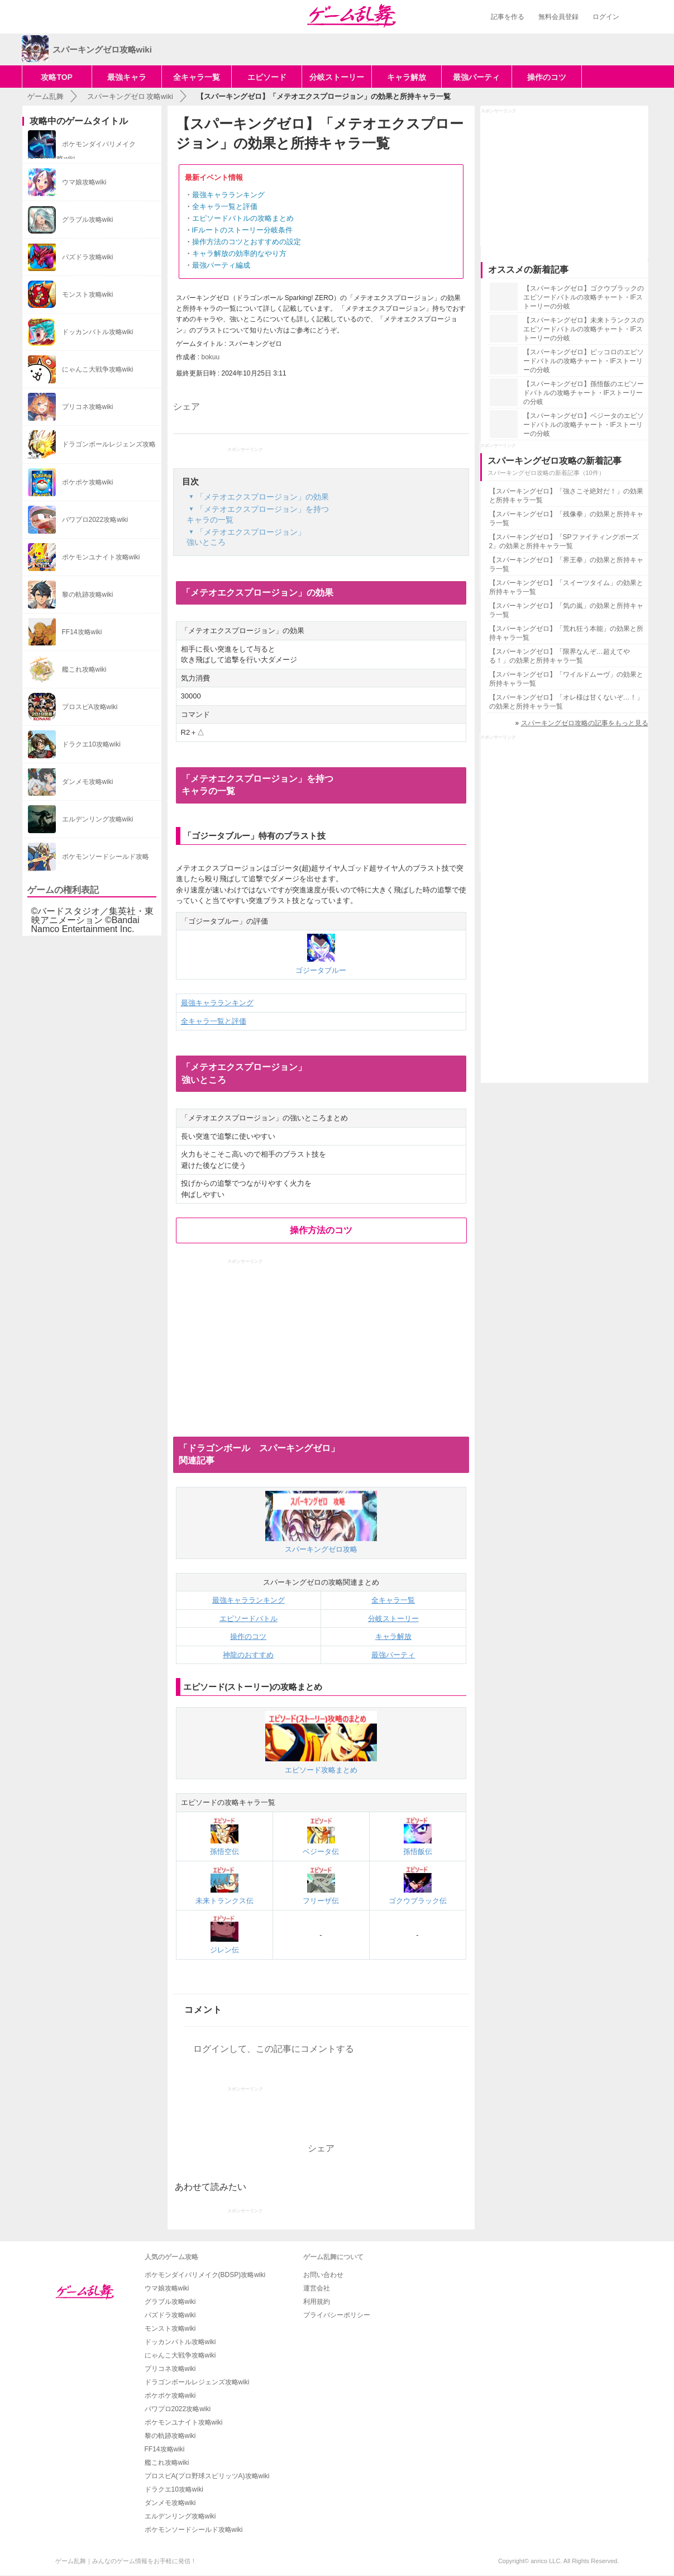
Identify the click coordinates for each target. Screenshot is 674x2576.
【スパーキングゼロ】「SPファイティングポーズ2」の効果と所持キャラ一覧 (564, 541)
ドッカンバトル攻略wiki (180, 2342)
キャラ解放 (406, 77)
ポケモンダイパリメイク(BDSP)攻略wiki (205, 2275)
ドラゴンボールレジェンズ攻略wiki (197, 2382)
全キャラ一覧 (196, 77)
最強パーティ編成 (221, 265)
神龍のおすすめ (248, 1655)
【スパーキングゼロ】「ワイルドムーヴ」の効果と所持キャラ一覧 (566, 679)
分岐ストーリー (336, 77)
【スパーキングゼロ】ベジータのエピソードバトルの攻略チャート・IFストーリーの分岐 (583, 425)
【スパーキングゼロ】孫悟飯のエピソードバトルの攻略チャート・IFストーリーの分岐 (583, 393)
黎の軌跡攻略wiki (170, 2436)
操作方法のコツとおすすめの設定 (246, 241)
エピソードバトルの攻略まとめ (243, 218)
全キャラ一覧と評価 (224, 206)
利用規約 (316, 2302)
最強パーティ (476, 77)
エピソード (266, 77)
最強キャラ (126, 77)
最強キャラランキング (228, 195)
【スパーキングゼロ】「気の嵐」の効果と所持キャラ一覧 (566, 610)
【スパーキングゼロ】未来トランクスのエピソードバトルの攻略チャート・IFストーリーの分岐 (583, 329)
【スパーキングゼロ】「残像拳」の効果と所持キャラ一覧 (566, 518)
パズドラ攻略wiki (170, 2315)
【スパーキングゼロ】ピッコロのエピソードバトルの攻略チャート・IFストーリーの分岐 (583, 361)
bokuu (211, 357)
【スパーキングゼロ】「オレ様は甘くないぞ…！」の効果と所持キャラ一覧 (566, 701)
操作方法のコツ (321, 1230)
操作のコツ (546, 77)
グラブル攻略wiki (170, 2302)
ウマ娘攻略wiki (167, 2288)
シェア (186, 406)
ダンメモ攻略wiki (170, 2503)
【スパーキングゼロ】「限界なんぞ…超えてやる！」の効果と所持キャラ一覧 (559, 656)
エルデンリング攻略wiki (180, 2516)
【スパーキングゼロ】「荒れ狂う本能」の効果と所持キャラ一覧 (566, 633)
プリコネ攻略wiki (170, 2369)
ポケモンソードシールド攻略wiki (194, 2530)
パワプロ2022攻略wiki (178, 2409)
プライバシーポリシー (336, 2315)
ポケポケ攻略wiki (170, 2395)
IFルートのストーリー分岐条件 (242, 230)
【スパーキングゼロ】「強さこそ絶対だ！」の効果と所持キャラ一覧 (566, 495)
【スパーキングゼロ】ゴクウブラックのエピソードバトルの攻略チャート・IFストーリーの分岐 (583, 297)
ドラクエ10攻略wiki (174, 2489)
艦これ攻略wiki (167, 2462)
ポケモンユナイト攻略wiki (184, 2422)
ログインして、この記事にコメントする (273, 2049)
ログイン (605, 17)
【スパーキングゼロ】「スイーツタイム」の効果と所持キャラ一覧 (566, 587)
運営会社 (316, 2288)
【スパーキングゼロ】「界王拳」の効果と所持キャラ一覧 (566, 564)
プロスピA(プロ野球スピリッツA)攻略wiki (207, 2476)
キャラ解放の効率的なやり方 (239, 253)
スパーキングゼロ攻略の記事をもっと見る (584, 723)
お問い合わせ (323, 2275)
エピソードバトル (248, 1618)
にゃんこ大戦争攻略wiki (180, 2355)
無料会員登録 (558, 17)
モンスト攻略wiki (170, 2328)
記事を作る (507, 17)
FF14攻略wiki (165, 2449)
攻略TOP (57, 77)
